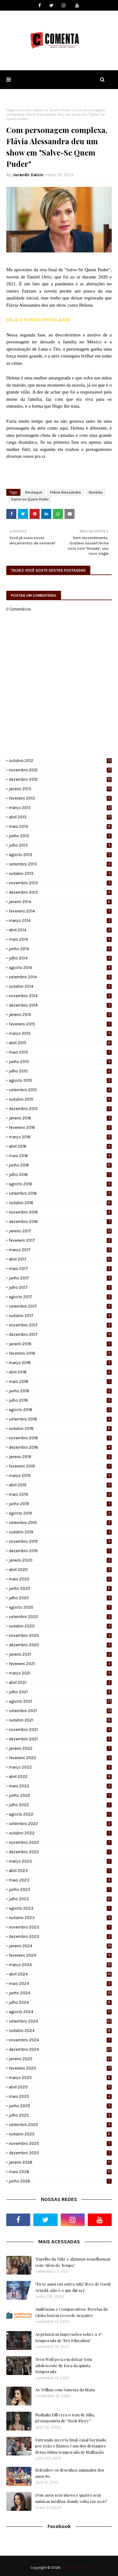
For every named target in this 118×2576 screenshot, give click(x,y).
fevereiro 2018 (60, 1353)
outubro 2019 (60, 1532)
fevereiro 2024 (60, 1955)
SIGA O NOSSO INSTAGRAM (38, 319)
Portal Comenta (74, 2567)
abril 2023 (60, 1870)
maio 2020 (60, 1579)
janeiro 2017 (60, 1231)
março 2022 (60, 1767)
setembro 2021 (60, 1710)
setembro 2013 (60, 864)
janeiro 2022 (60, 1748)
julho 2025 (60, 2115)
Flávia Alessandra (65, 492)
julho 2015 (60, 1071)
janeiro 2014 (60, 901)
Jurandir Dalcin (28, 174)
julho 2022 (60, 1804)
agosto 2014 (60, 967)
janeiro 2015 (60, 1014)
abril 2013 (60, 817)
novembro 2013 (60, 883)
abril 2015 (60, 1042)
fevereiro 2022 (60, 1757)
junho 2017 (60, 1278)
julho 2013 (60, 845)
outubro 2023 (60, 1917)
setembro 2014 (60, 977)
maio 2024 (60, 1983)
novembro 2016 (60, 1212)
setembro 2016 (60, 1193)
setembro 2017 (60, 1306)
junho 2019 (60, 1503)
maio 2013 (60, 826)
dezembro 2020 (60, 1644)
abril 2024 (60, 1974)
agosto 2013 (60, 854)
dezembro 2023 (60, 1936)
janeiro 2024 (60, 1946)
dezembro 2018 (60, 1447)
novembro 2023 (60, 1927)
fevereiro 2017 (60, 1240)
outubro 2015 (60, 1099)
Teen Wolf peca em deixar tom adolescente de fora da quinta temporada (63, 2365)
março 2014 (60, 920)
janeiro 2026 (60, 2162)
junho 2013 (60, 835)
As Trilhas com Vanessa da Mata (65, 2389)
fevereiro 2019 (60, 1466)
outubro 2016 (60, 1202)
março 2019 (60, 1475)
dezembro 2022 (60, 1851)
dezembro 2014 (60, 1005)
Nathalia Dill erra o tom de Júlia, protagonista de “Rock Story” (65, 2418)
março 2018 (60, 1362)
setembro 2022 (60, 1823)
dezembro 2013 (60, 892)
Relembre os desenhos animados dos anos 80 (69, 2473)
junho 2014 (60, 948)
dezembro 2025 (60, 2152)
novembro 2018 (60, 1438)
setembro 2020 (60, 1616)
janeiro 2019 (60, 1456)
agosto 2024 (60, 2011)
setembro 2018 (60, 1419)
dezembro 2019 (60, 1550)
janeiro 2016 (60, 1118)
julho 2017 (60, 1287)
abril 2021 (60, 1682)
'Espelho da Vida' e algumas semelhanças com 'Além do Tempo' (72, 2262)
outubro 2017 (60, 1315)
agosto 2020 (60, 1607)
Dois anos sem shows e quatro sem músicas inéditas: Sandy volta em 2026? (71, 2498)
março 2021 (60, 1673)
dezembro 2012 (60, 779)
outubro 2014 (60, 986)
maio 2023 (60, 1880)
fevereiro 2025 (60, 2068)
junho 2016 (60, 1165)
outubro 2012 (60, 760)
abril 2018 (60, 1372)
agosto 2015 (60, 1080)
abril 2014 (60, 930)
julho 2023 (60, 1898)
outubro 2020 (60, 1626)
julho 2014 (60, 958)
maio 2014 (60, 939)
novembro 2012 (60, 770)
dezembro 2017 (60, 1334)
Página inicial (17, 110)
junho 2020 (60, 1588)
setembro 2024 (60, 2021)
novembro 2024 (60, 2040)
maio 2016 (60, 1155)
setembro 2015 (60, 1089)
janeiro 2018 (60, 1343)
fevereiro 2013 (60, 798)
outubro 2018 (60, 1428)
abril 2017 (60, 1259)
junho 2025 (60, 2105)
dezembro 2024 (60, 2049)
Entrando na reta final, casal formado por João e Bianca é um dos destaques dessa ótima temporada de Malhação (70, 2446)
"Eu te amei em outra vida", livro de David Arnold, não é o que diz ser (72, 2287)
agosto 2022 (60, 1814)
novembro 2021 (60, 1729)
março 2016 (60, 1137)
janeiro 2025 (60, 2058)
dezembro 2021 (60, 1739)
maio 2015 (60, 1052)
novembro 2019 (60, 1541)
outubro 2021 (60, 1720)
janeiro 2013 (60, 788)
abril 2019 (60, 1485)
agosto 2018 (60, 1409)
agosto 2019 (60, 1513)
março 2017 (60, 1249)
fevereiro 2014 (60, 911)
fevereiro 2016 (60, 1127)
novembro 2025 (60, 2143)
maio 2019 (60, 1494)
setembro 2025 (60, 2124)
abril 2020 (60, 1569)
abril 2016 (60, 1146)
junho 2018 (60, 1391)
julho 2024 (60, 2002)
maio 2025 (60, 2096)
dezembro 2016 (60, 1221)
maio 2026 (60, 2171)
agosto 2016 (60, 1184)
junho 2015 (60, 1061)
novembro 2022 (60, 1842)
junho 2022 (60, 1795)
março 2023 (60, 1861)
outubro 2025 (60, 2134)
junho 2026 (60, 2181)
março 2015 (60, 1033)
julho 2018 (60, 1400)
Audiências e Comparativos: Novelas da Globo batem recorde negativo (71, 2312)
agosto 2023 (60, 1908)
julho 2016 (60, 1174)
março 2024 (60, 1964)
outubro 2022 (60, 1833)
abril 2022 (60, 1776)
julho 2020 (60, 1597)
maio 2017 (60, 1268)
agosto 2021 (60, 1701)
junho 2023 (60, 1889)
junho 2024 (60, 1993)
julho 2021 (60, 1692)
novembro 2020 (60, 1635)
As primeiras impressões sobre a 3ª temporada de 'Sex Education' (68, 2337)
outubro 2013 (60, 873)
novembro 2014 (60, 995)
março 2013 (60, 807)
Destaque (33, 492)
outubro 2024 (60, 2030)
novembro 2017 (60, 1325)
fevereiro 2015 (60, 1024)
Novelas (96, 492)
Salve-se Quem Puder (51, 110)
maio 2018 (60, 1381)
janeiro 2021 (60, 1654)
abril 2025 (60, 2087)
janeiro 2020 (60, 1560)
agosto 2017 (60, 1296)
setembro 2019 (60, 1522)
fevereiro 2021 (60, 1663)
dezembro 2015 (60, 1108)
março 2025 (60, 2077)
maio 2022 (60, 1786)
